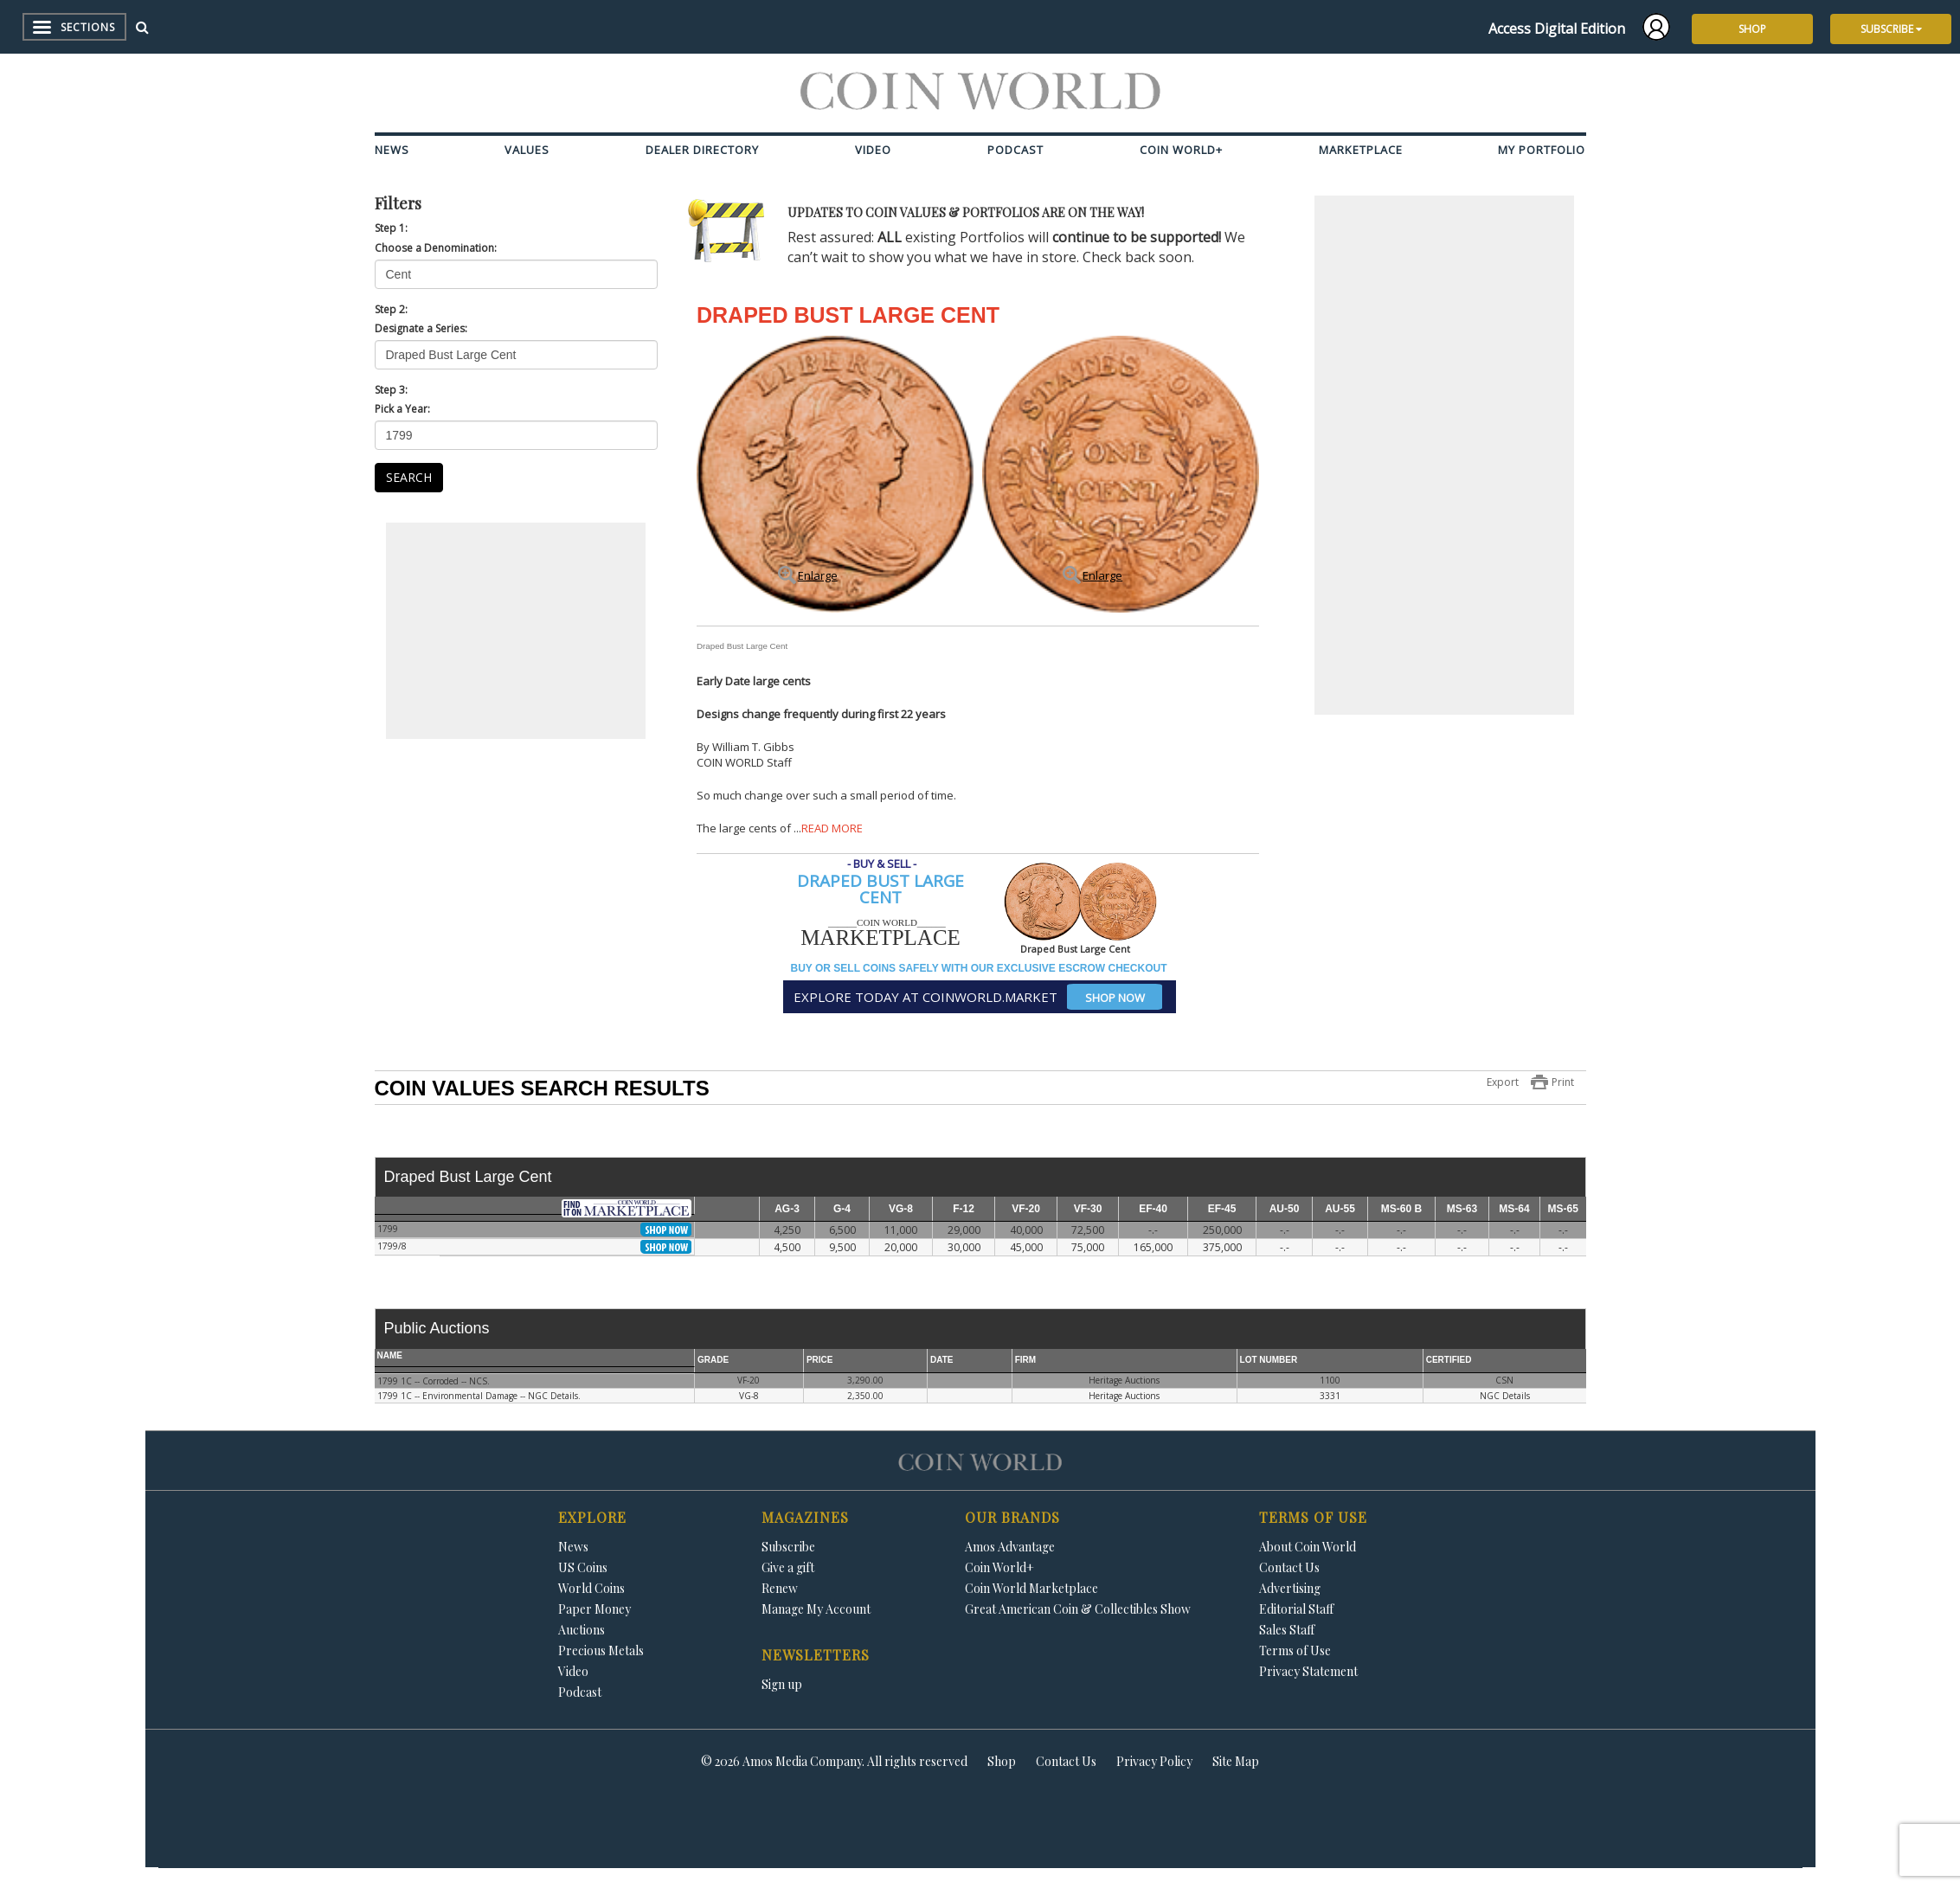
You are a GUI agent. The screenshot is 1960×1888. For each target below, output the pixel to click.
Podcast (1015, 149)
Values (526, 149)
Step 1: (391, 228)
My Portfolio (1541, 149)
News (392, 149)
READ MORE (832, 828)
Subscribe (788, 1546)
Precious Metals (601, 1650)
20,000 (900, 1247)
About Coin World (1307, 1546)
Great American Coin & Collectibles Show (1078, 1609)
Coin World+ (1181, 149)
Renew (780, 1588)
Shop (1001, 1761)
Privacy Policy (1154, 1761)
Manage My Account (816, 1609)
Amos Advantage (1010, 1546)
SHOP (1752, 29)
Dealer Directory (702, 149)
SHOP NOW (1115, 997)
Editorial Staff (1296, 1609)
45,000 (1026, 1247)
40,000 (1026, 1230)
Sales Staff (1286, 1629)
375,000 (1222, 1247)
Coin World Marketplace (1031, 1588)
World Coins (591, 1588)
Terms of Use (1295, 1650)
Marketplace (1361, 149)
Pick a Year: (402, 408)
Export (1503, 1082)
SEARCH (409, 477)
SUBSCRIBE (1891, 29)
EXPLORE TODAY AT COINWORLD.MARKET (978, 996)
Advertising (1290, 1588)
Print (1563, 1082)
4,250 (787, 1230)
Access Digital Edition (1556, 28)
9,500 (842, 1247)
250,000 (1222, 1230)
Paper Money (594, 1609)
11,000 (900, 1230)
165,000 (1153, 1247)
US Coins (582, 1567)
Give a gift (788, 1567)
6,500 (842, 1230)
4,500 (787, 1247)
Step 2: (391, 309)
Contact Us (1289, 1567)
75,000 (1087, 1247)
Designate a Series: (421, 328)
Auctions (581, 1629)
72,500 (1087, 1230)
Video (873, 149)
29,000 (964, 1230)
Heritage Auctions (1124, 1380)
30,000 (964, 1247)
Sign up (782, 1684)
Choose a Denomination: (436, 248)
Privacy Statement (1308, 1671)
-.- (1153, 1230)
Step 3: (391, 389)
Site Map (1235, 1761)
